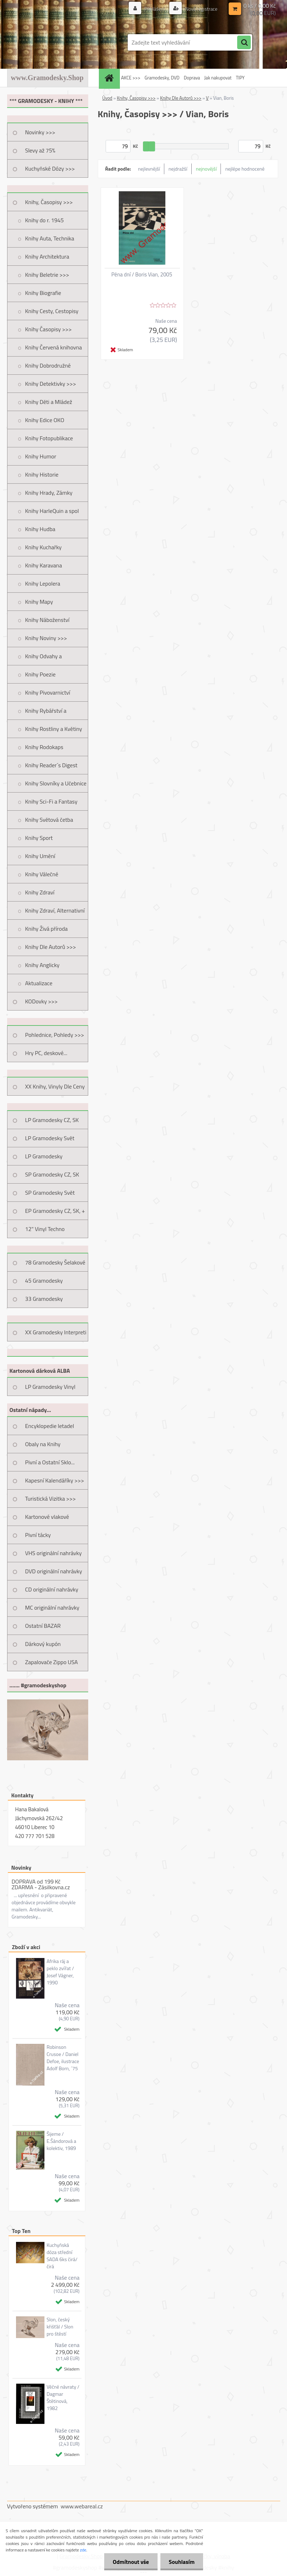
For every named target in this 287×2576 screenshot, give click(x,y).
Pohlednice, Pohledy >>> (54, 1034)
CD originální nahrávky (51, 1589)
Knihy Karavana (43, 565)
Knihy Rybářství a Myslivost (46, 713)
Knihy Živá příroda (46, 928)
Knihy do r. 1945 (44, 220)
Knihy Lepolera (42, 583)
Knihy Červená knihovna (53, 347)
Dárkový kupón (43, 1644)
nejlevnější (149, 168)
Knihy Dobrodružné (48, 365)
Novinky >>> (40, 132)
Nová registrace (200, 8)
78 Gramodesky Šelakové (55, 1262)
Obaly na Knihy (42, 1444)
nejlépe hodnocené (244, 168)
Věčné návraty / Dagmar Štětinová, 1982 (63, 2397)
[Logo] (56, 42)
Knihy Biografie (43, 293)
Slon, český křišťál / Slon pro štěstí (60, 2326)
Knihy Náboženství (47, 620)
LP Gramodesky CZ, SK (52, 1120)
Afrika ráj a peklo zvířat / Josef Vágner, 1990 (60, 1972)
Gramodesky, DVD (161, 77)
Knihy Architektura (47, 256)
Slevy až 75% (40, 150)
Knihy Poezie (40, 674)
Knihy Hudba (40, 529)
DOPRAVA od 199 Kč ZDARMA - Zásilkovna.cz (41, 1884)
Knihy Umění (40, 856)
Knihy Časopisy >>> (48, 329)
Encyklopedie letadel (49, 1426)
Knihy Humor (41, 456)
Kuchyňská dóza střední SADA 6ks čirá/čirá (62, 2256)
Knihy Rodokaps (44, 747)
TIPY (240, 77)
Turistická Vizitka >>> (50, 1498)
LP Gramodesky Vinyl (50, 1386)
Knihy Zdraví (39, 892)
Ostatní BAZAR (43, 1625)
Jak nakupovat (218, 77)
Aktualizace (39, 983)
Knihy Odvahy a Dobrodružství (43, 658)
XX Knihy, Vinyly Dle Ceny (55, 1086)
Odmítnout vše (130, 2561)
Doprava (192, 77)
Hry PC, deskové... (46, 1053)
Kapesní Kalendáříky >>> (54, 1480)
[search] (244, 43)
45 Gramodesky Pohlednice (44, 1283)
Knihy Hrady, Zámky (49, 492)
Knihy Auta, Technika (49, 238)
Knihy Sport (39, 837)
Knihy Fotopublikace (49, 438)
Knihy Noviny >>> (46, 638)
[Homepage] (110, 78)
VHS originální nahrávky (53, 1553)
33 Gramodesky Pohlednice (44, 1301)
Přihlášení (154, 8)
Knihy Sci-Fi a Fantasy (51, 801)
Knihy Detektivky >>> (50, 383)
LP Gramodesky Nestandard (44, 1158)
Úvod (107, 98)
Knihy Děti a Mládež (48, 402)
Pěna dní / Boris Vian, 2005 (141, 274)
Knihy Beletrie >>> (47, 274)
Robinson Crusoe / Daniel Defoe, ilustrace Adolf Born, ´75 (63, 2057)
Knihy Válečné (41, 874)
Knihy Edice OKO (44, 420)
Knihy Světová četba (49, 819)
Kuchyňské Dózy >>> (50, 168)
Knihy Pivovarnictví (47, 692)
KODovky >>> (41, 1001)
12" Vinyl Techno (45, 1229)
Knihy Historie (42, 474)
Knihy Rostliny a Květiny (53, 728)
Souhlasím (181, 2561)
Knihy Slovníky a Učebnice (56, 783)
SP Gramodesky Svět (50, 1192)
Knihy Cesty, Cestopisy (52, 311)
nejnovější (206, 168)
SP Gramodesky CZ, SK (52, 1174)
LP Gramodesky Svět (50, 1138)
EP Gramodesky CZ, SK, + (55, 1210)
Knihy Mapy (39, 601)
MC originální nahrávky (52, 1607)
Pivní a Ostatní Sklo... (50, 1462)
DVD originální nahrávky (53, 1571)
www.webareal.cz (81, 2506)
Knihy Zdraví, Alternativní (55, 910)
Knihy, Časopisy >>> (49, 202)
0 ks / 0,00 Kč (259, 5)
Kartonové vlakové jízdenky (47, 1519)
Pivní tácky (38, 1535)
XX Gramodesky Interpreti (55, 1332)
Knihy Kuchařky (43, 547)
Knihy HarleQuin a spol (52, 511)
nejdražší (178, 168)
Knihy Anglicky (42, 965)
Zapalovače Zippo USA (51, 1662)
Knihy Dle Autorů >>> (50, 946)
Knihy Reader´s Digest (51, 765)
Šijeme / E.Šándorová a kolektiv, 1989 (61, 2141)
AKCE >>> (130, 77)
